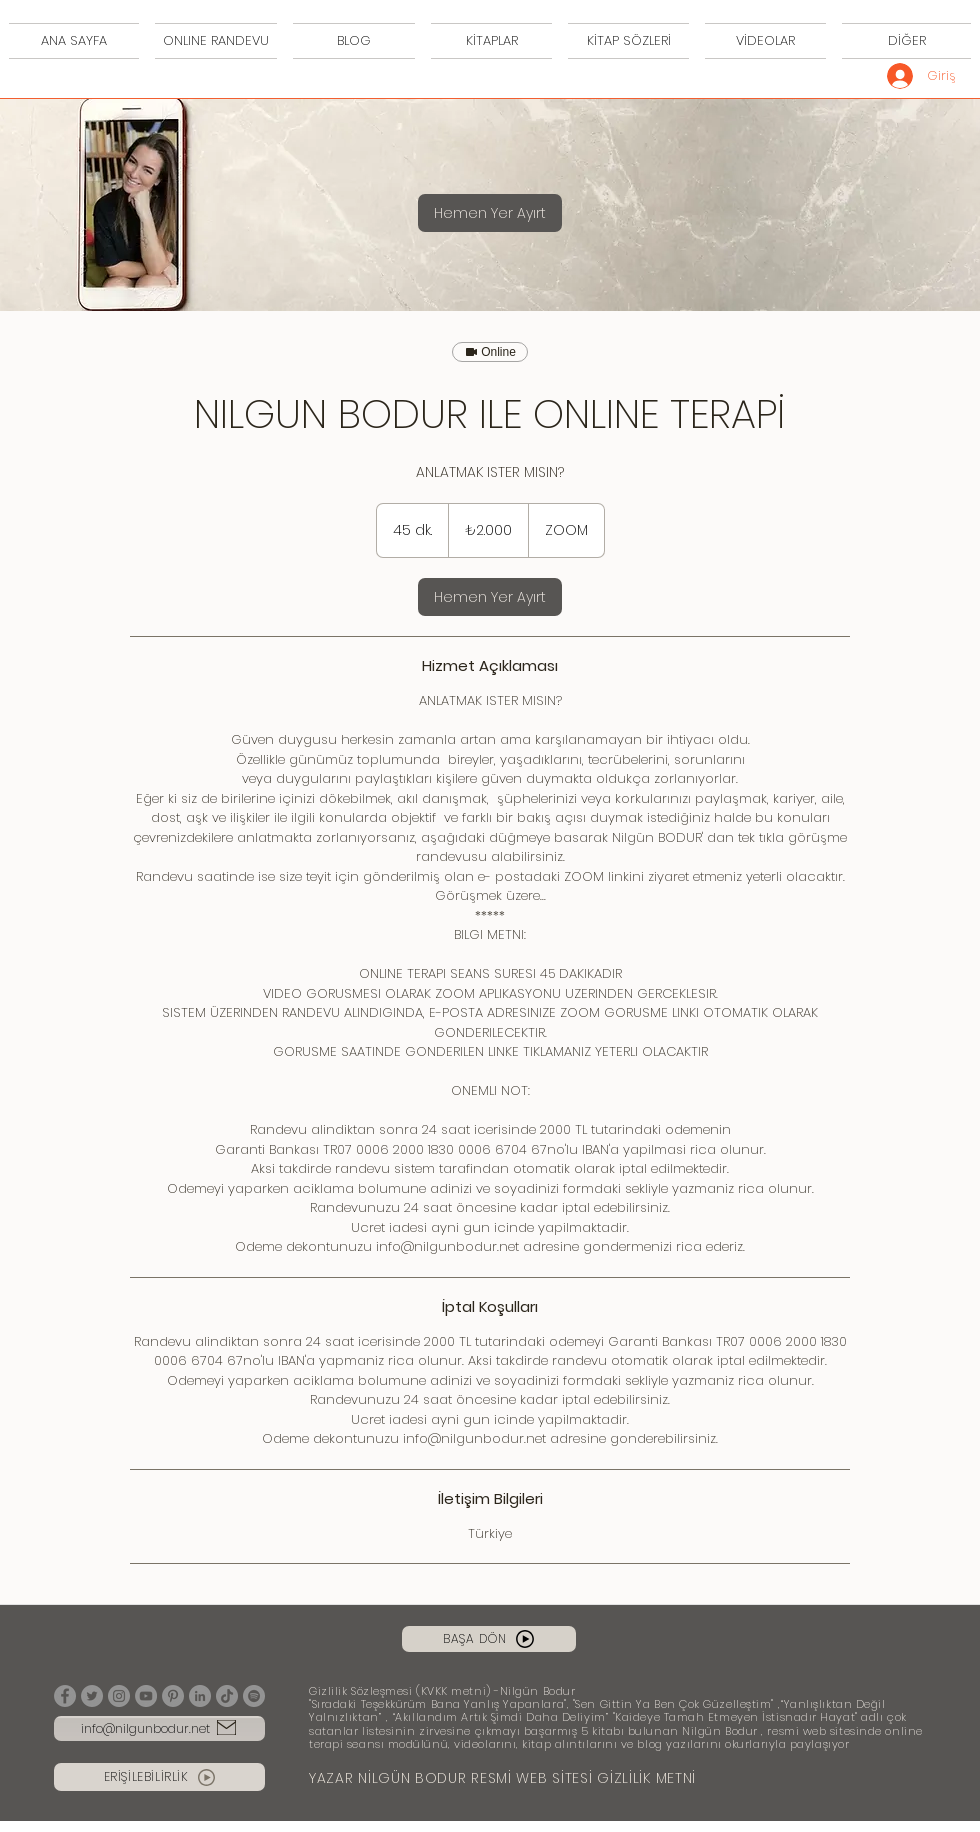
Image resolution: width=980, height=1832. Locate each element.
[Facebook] (65, 1696)
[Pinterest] (173, 1696)
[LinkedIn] (200, 1696)
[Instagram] (119, 1696)
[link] (490, 213)
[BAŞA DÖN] (489, 1639)
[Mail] (226, 1727)
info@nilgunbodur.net (145, 1728)
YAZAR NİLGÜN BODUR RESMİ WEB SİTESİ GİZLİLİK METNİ (502, 1778)
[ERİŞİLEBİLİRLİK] (159, 1777)
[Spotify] (254, 1696)
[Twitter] (92, 1696)
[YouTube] (146, 1696)
